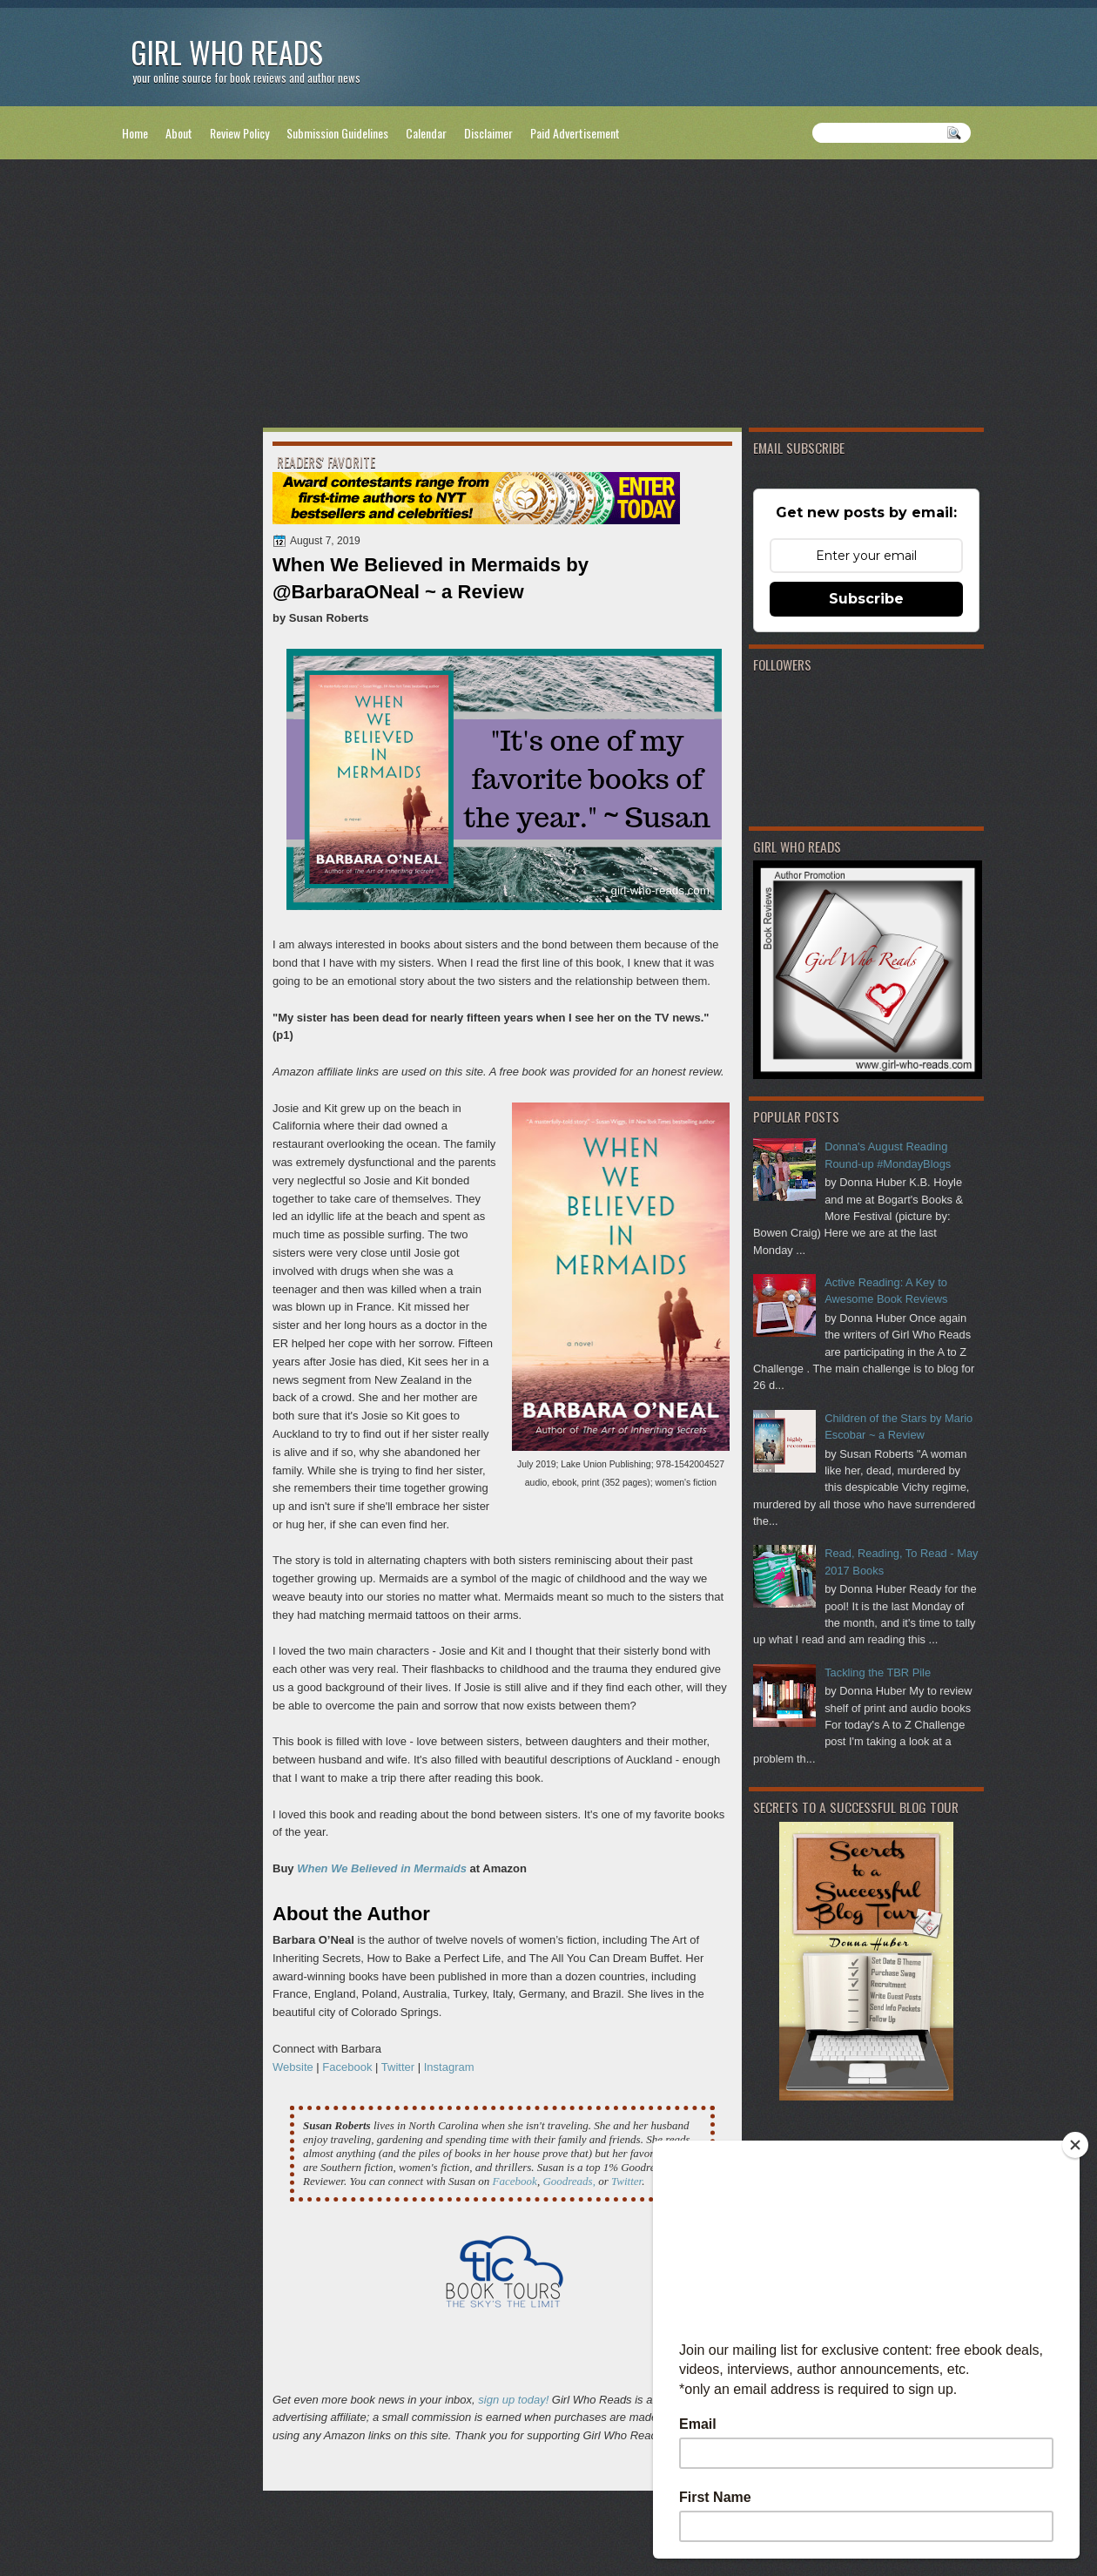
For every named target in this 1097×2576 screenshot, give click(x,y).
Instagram (449, 2067)
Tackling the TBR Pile (877, 1672)
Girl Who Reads (227, 52)
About (178, 133)
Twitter (397, 2067)
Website (293, 2067)
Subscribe (866, 598)
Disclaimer (488, 133)
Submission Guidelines (337, 133)
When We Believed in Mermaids (382, 1868)
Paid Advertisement (575, 133)
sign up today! (513, 2399)
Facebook (347, 2067)
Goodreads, (569, 2181)
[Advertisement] (548, 297)
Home (135, 133)
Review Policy (239, 133)
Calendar (426, 133)
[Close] (1075, 2145)
